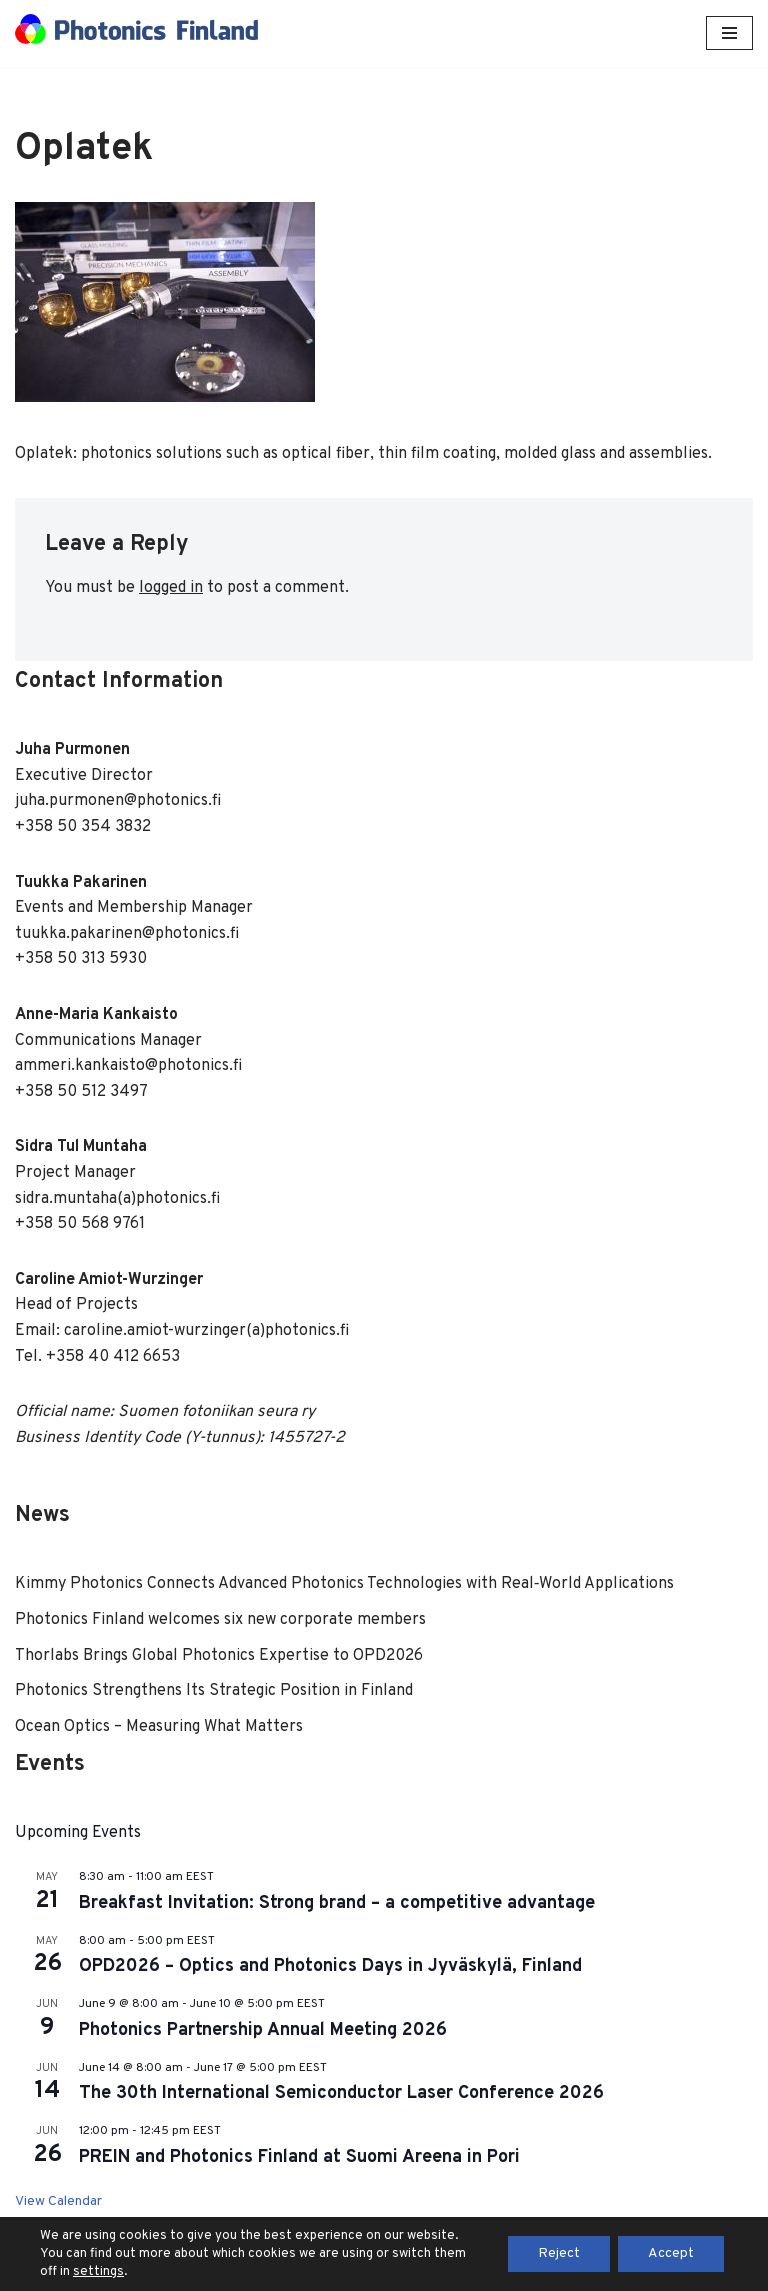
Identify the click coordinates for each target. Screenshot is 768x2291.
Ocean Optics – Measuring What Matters (159, 1727)
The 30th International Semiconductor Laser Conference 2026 (341, 2093)
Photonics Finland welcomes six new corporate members (220, 1620)
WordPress (454, 2270)
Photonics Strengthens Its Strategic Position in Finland (214, 1691)
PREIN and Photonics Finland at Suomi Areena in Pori (299, 2157)
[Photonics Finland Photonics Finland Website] (136, 33)
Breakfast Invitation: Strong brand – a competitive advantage (337, 1903)
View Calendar (58, 2201)
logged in (171, 588)
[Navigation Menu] (729, 33)
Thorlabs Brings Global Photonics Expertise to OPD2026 (221, 1656)
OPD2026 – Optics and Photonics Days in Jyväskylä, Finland (330, 1966)
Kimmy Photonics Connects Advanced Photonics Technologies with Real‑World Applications (344, 1584)
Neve (294, 2270)
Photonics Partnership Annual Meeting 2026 (263, 2030)
